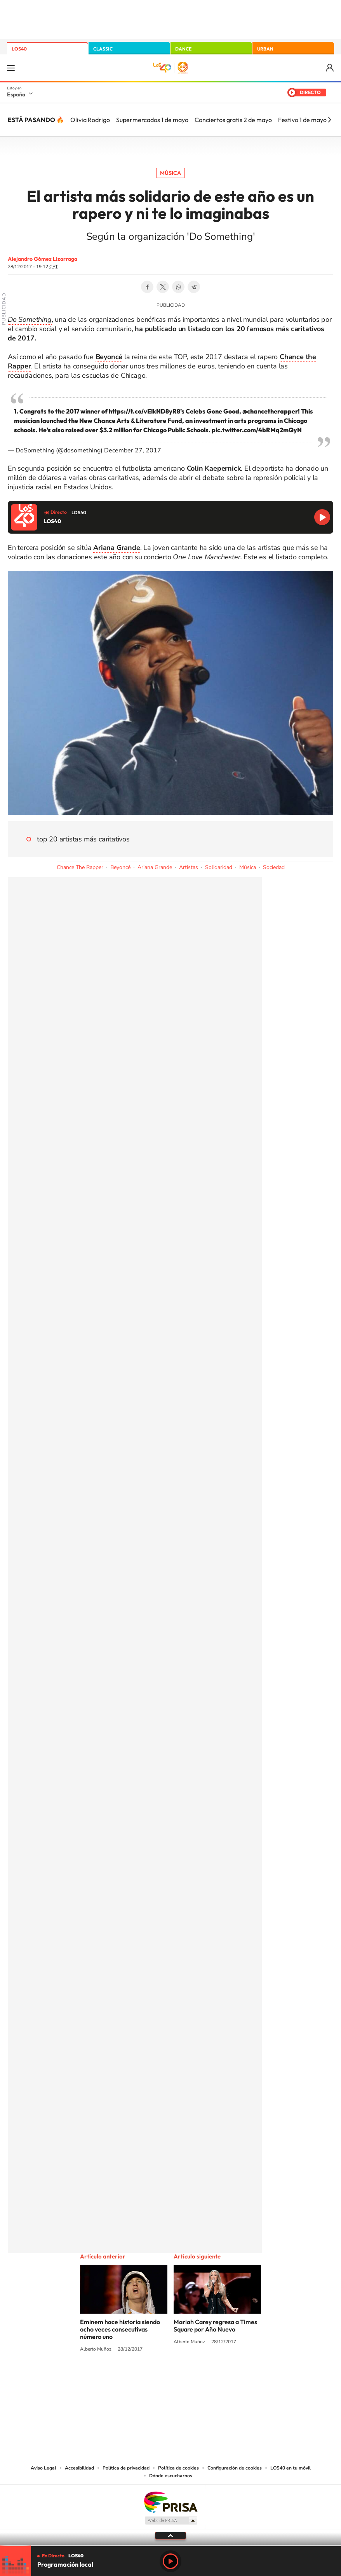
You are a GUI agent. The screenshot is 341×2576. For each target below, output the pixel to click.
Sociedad (274, 867)
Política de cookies (178, 2468)
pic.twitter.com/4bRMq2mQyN (257, 430)
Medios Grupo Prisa (170, 2520)
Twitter (163, 287)
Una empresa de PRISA (170, 2501)
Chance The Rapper (80, 867)
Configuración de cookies (234, 2468)
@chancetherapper (270, 411)
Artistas (188, 867)
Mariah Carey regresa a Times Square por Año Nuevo (215, 2325)
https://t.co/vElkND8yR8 (144, 411)
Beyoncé (120, 867)
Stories (217, 2378)
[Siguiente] (329, 120)
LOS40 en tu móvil (290, 2468)
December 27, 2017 (132, 450)
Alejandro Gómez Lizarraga (42, 258)
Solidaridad (218, 867)
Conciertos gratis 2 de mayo (233, 120)
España (16, 94)
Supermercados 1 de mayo (152, 120)
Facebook (147, 287)
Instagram (124, 2378)
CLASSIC (103, 49)
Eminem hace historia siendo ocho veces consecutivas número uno (120, 2329)
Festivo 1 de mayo (302, 120)
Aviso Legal (43, 2468)
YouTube (155, 2378)
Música (170, 172)
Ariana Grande (154, 867)
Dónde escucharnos (170, 2476)
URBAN (265, 49)
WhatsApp (178, 287)
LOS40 (19, 49)
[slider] (170, 2545)
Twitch (201, 2378)
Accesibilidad (79, 2468)
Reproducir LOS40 (322, 517)
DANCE (183, 49)
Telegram (194, 287)
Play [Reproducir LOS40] (170, 2561)
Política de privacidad (126, 2468)
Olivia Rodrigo (90, 120)
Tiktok (139, 2378)
